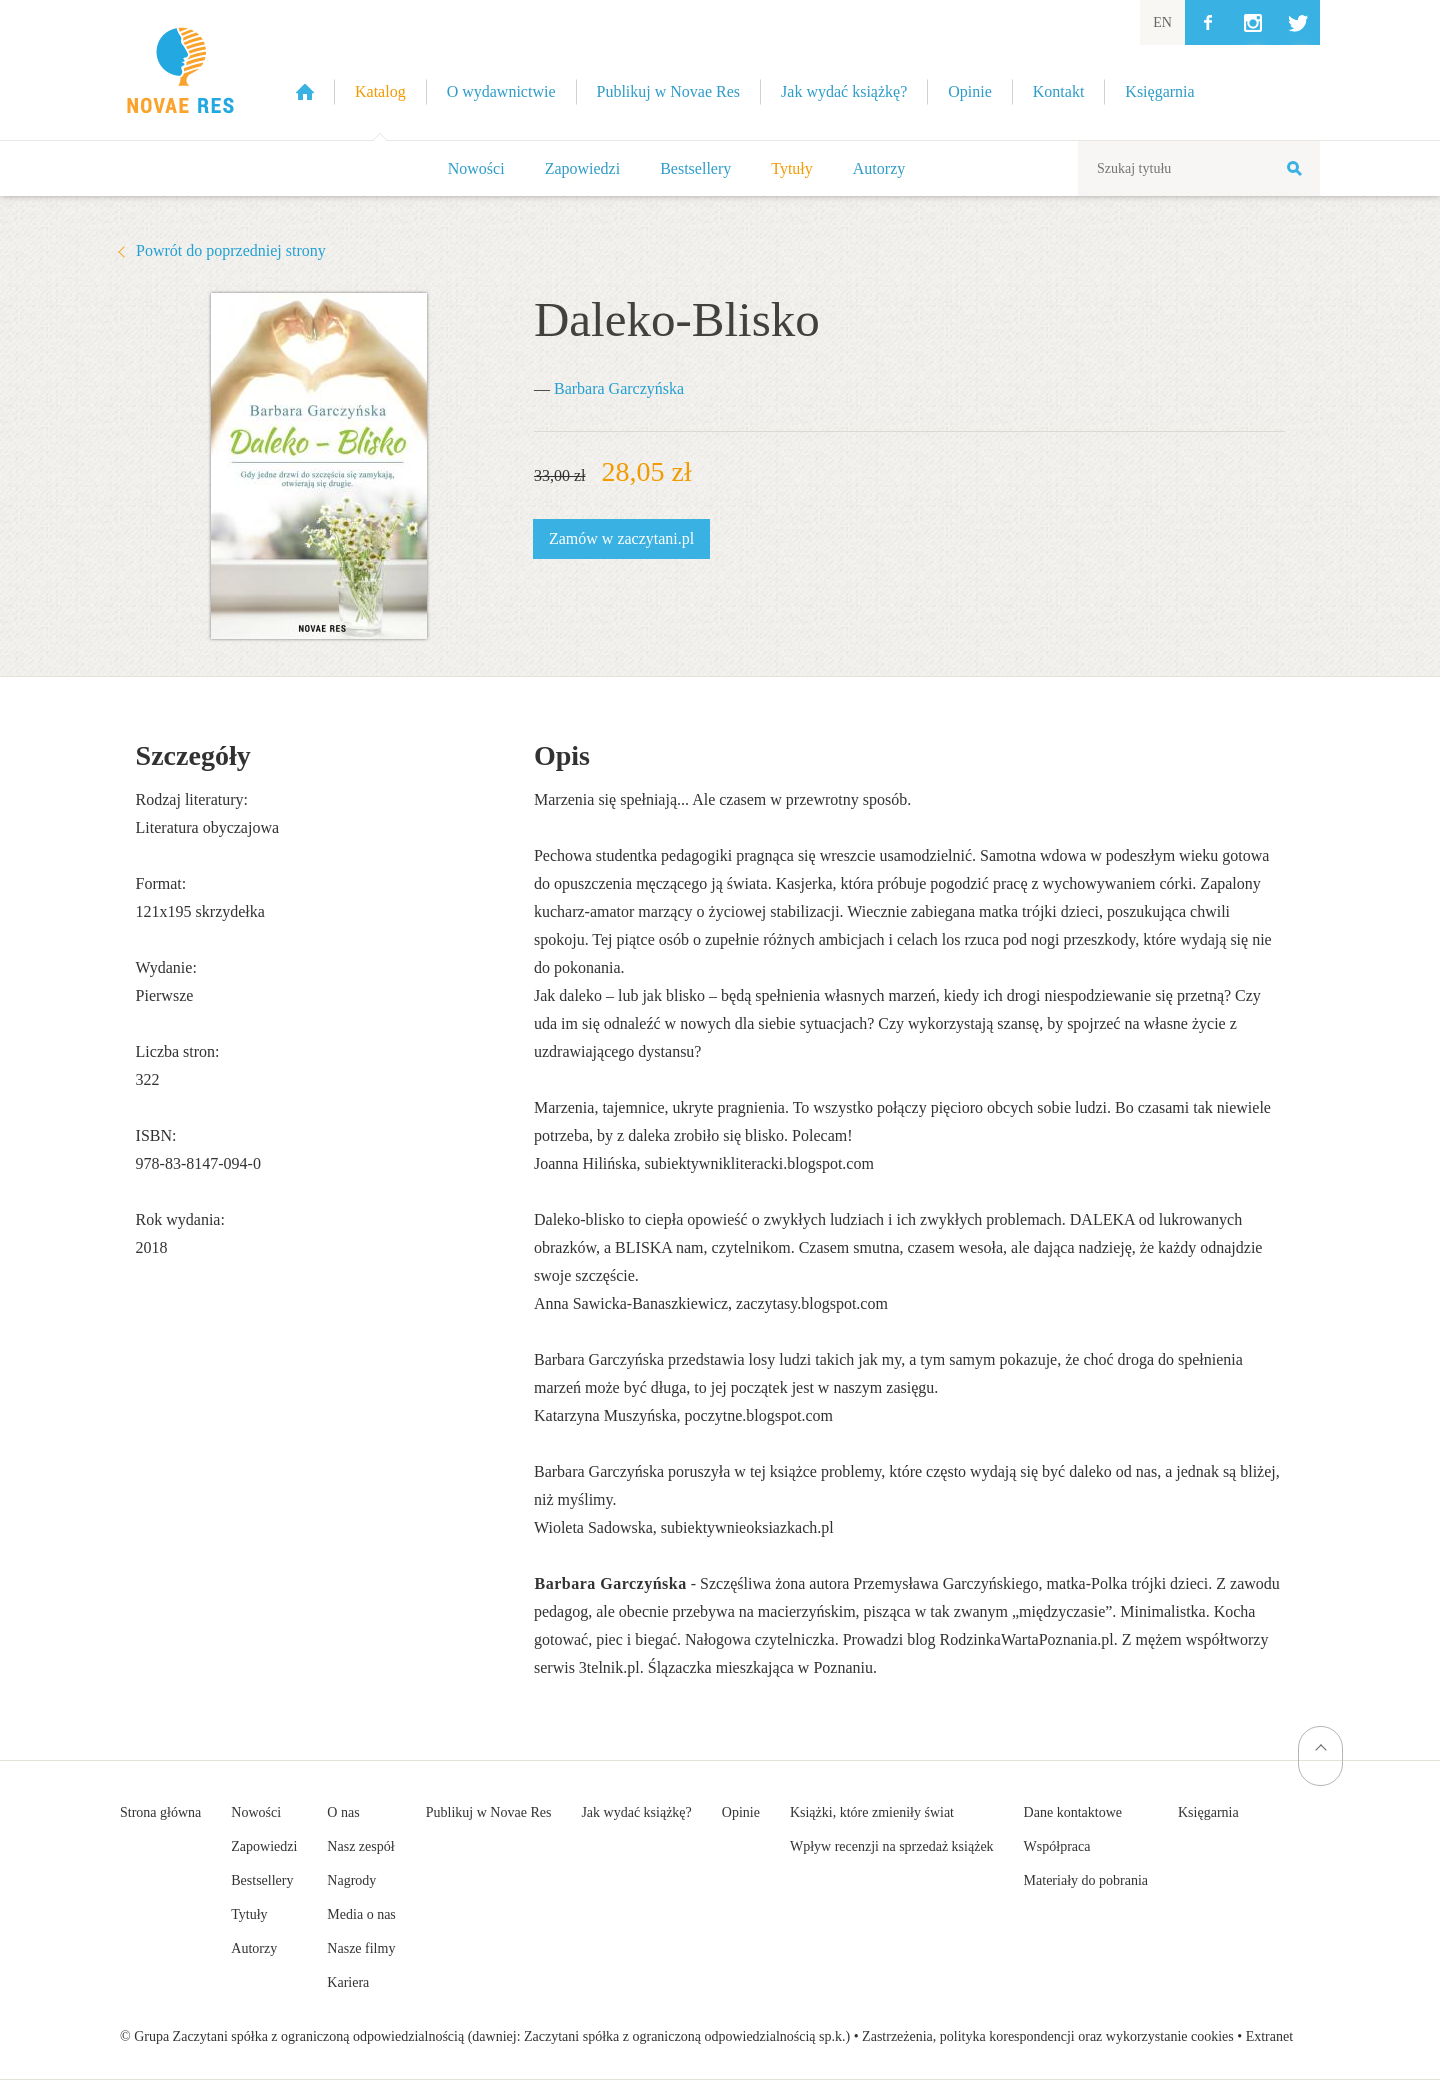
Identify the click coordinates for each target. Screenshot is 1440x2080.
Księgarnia (1208, 1812)
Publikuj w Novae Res (489, 1812)
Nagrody (351, 1880)
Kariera (348, 1982)
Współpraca (1057, 1846)
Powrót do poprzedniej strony (231, 250)
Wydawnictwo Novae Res (180, 70)
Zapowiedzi (583, 168)
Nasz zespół (360, 1846)
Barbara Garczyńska (619, 388)
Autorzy (879, 168)
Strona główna (160, 1812)
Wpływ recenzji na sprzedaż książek (892, 1846)
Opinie (741, 1812)
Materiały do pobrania (1086, 1880)
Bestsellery (695, 168)
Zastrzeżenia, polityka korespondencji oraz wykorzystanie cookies (1048, 2036)
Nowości (476, 168)
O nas (343, 1812)
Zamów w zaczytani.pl (621, 538)
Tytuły (792, 168)
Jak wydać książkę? (636, 1812)
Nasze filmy (361, 1948)
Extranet (1269, 2036)
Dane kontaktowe (1073, 1812)
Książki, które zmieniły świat (872, 1812)
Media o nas (361, 1914)
